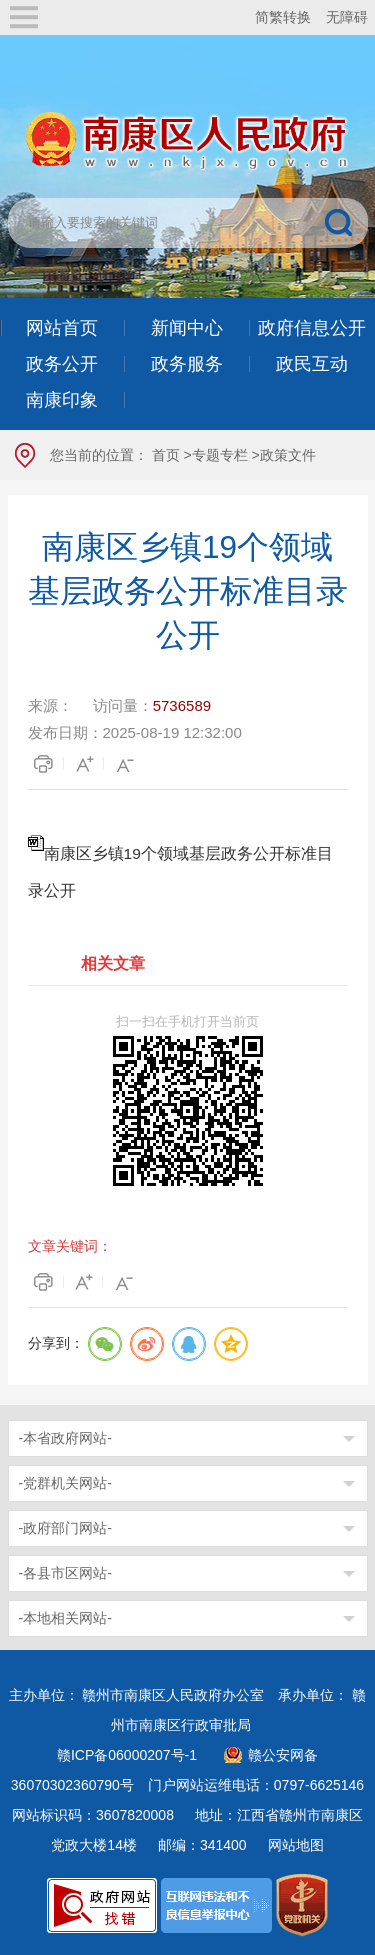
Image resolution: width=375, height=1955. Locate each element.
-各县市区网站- (65, 1573)
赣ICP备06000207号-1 (127, 1755)
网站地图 (296, 1845)
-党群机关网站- (65, 1483)
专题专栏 (220, 455)
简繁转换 (283, 17)
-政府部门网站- (65, 1528)
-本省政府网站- (65, 1438)
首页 (166, 455)
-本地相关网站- (65, 1618)
